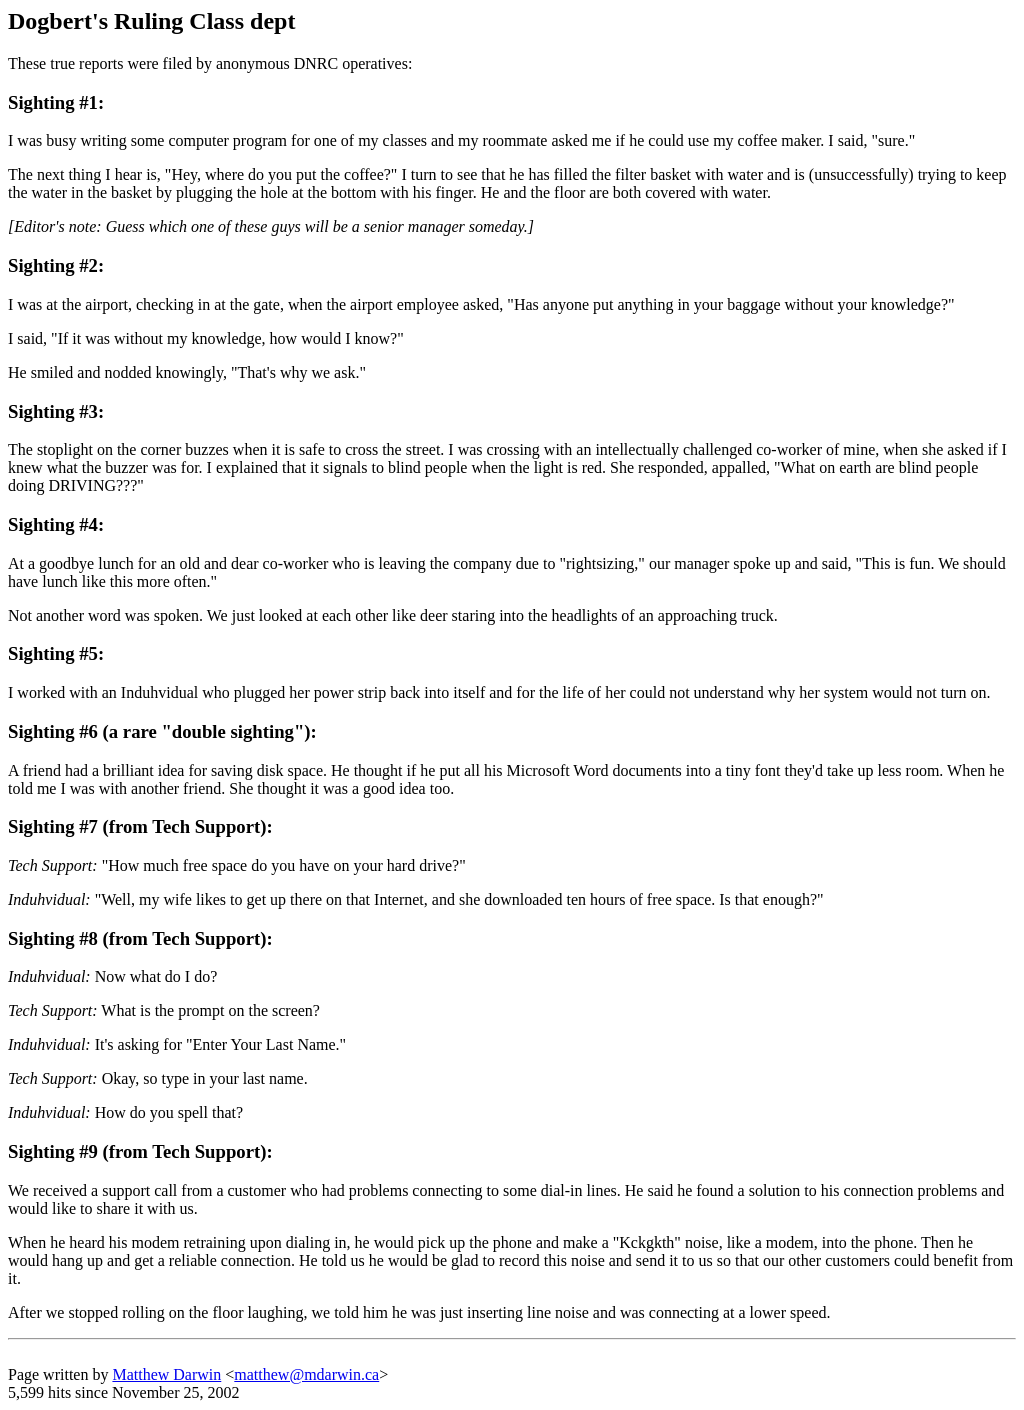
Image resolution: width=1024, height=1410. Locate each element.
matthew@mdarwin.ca (306, 1374)
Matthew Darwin (166, 1374)
